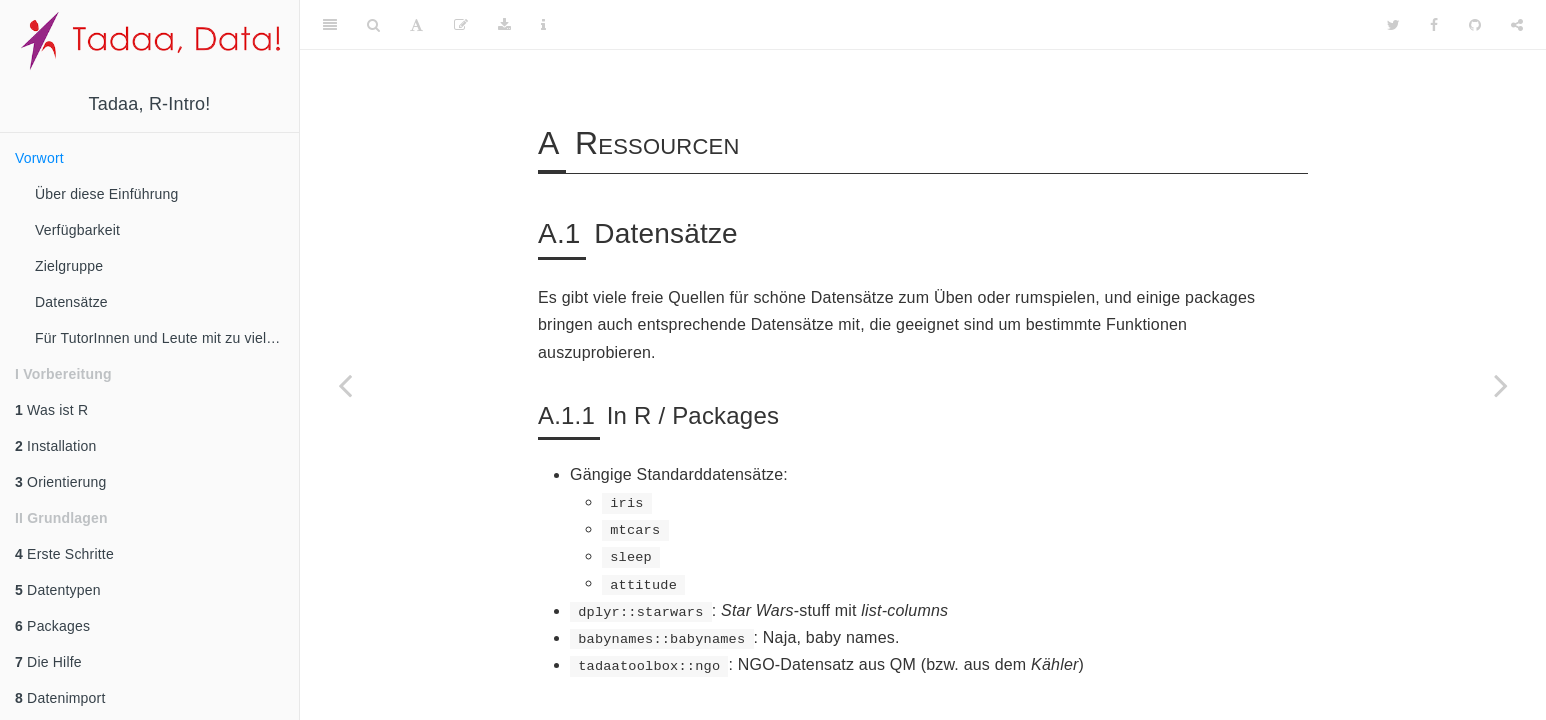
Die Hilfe (48, 662)
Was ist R (51, 410)
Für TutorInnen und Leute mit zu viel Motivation (167, 338)
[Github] (1475, 25)
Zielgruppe (69, 266)
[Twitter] (1393, 25)
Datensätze (71, 302)
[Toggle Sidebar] (330, 25)
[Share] (1517, 25)
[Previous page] (345, 385)
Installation (55, 446)
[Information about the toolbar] (543, 25)
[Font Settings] (416, 25)
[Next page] (1501, 385)
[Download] (504, 25)
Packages (52, 626)
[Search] (373, 25)
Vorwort (39, 158)
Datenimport (60, 698)
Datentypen (58, 590)
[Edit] (461, 25)
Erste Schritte (64, 554)
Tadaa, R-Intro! (149, 104)
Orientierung (61, 482)
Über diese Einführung (107, 194)
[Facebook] (1434, 25)
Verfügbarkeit (77, 230)
